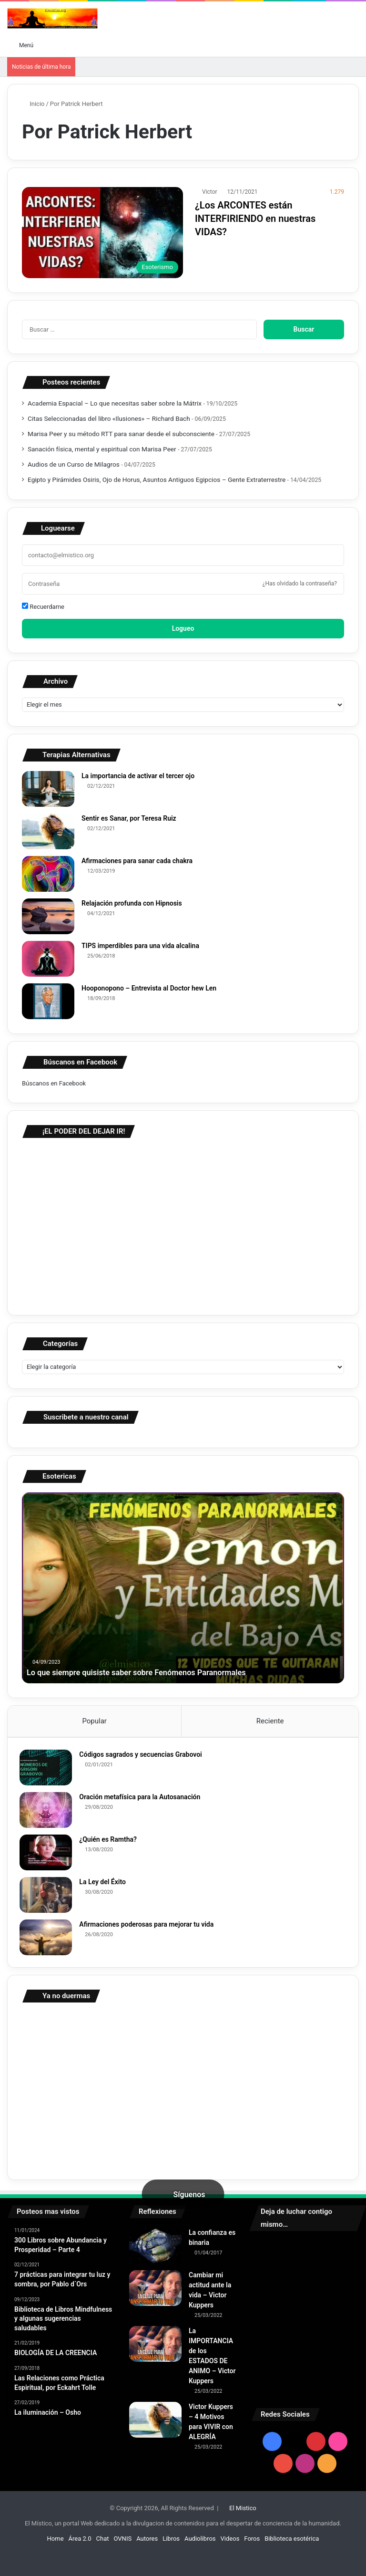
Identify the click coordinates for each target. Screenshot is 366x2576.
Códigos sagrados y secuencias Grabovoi (142, 1757)
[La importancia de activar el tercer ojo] (48, 789)
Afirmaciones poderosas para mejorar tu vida (148, 1926)
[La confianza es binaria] (155, 2250)
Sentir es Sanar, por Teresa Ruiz (128, 818)
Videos (230, 2543)
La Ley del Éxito (104, 1884)
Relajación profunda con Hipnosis (131, 903)
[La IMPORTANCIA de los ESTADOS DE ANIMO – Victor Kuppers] (155, 2349)
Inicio (33, 103)
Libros (171, 2543)
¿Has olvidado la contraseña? (300, 583)
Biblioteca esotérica (291, 2543)
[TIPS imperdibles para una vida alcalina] (48, 959)
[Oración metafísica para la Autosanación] (48, 1812)
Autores (147, 2543)
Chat (102, 2543)
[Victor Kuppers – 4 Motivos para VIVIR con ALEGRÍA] (155, 2424)
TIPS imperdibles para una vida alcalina (140, 945)
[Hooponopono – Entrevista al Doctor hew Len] (48, 1001)
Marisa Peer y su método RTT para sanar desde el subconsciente (121, 434)
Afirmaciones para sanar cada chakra (137, 861)
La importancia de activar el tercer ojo (137, 776)
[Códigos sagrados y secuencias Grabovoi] (48, 1770)
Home (55, 2543)
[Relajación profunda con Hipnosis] (48, 916)
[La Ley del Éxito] (48, 1897)
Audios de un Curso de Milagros (74, 464)
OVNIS (123, 2543)
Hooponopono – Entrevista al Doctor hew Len (148, 988)
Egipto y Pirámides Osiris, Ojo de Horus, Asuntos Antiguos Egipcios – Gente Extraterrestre (156, 479)
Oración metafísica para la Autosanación (142, 1799)
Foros (252, 2543)
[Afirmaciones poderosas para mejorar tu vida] (48, 1940)
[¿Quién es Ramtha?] (48, 1855)
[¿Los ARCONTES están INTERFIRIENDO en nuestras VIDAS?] (102, 232)
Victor (209, 191)
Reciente (270, 1721)
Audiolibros (200, 2543)
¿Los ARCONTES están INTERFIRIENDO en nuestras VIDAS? (255, 218)
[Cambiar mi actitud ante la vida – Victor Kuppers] (155, 2293)
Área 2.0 (80, 2543)
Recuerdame (43, 606)
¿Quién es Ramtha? (110, 1842)
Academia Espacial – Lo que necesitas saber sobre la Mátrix (115, 403)
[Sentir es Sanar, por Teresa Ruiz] (48, 831)
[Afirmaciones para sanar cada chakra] (48, 874)
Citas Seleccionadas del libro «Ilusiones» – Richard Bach (109, 418)
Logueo (183, 628)
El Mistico (242, 2512)
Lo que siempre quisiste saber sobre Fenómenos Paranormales (148, 1672)
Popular (94, 1721)
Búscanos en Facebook (54, 1083)
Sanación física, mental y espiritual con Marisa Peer (102, 449)
